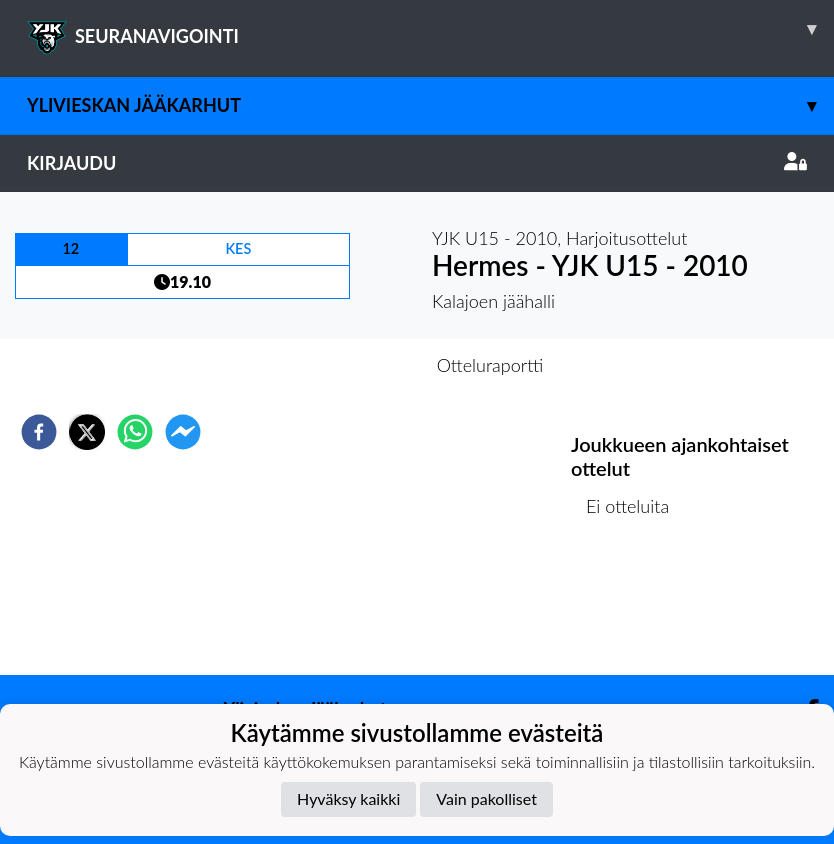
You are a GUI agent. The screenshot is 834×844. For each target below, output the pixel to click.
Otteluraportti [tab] (490, 365)
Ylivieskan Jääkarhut (430, 105)
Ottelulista (635, 607)
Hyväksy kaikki (348, 798)
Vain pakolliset (486, 798)
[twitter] (87, 432)
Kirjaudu (417, 163)
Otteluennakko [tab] (348, 365)
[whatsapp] (135, 432)
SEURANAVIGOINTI (430, 29)
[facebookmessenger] (183, 432)
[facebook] (39, 432)
